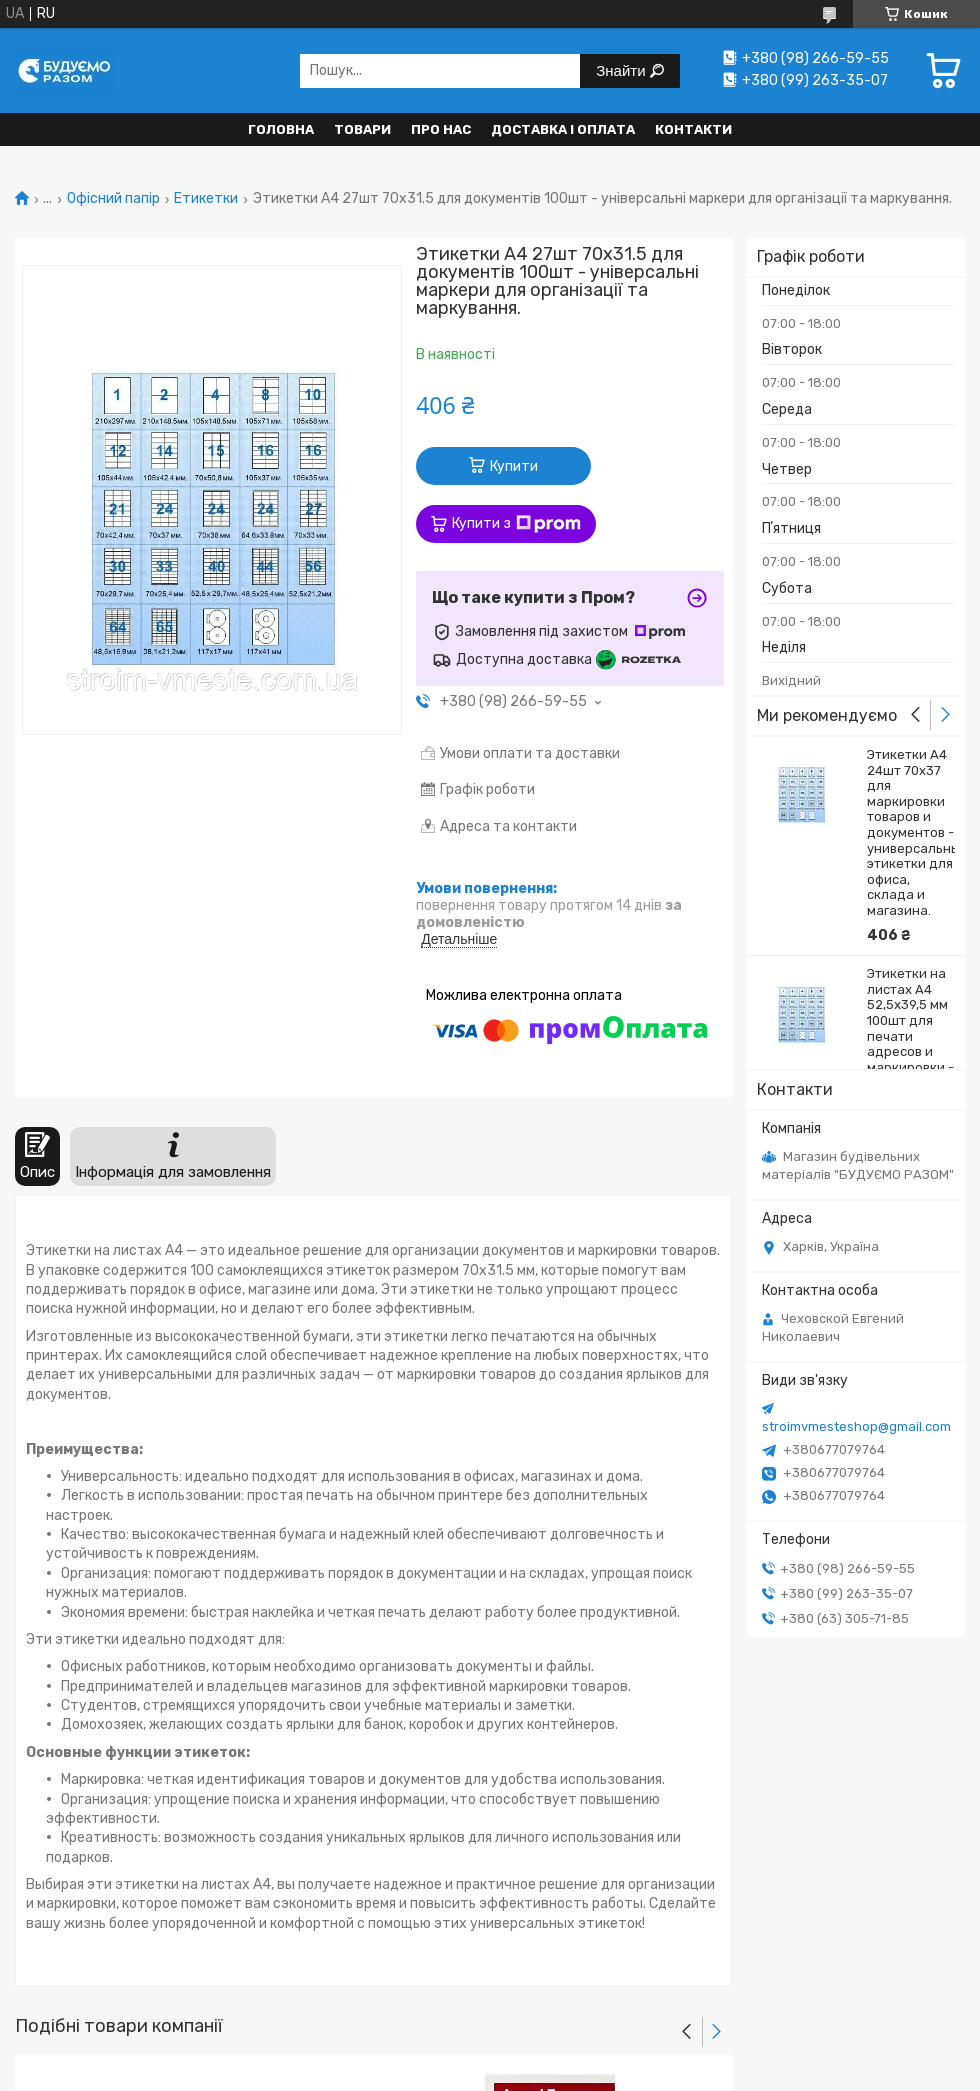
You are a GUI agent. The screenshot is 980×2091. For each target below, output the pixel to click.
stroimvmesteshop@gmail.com (856, 1426)
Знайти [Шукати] (622, 70)
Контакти (693, 129)
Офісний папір (113, 199)
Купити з (516, 524)
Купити (514, 466)
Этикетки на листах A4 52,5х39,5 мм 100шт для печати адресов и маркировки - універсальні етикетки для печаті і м (910, 1043)
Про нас (441, 129)
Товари (362, 129)
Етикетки (206, 199)
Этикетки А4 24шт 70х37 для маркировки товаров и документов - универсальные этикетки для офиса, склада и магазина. (911, 832)
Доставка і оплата (563, 129)
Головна (281, 129)
